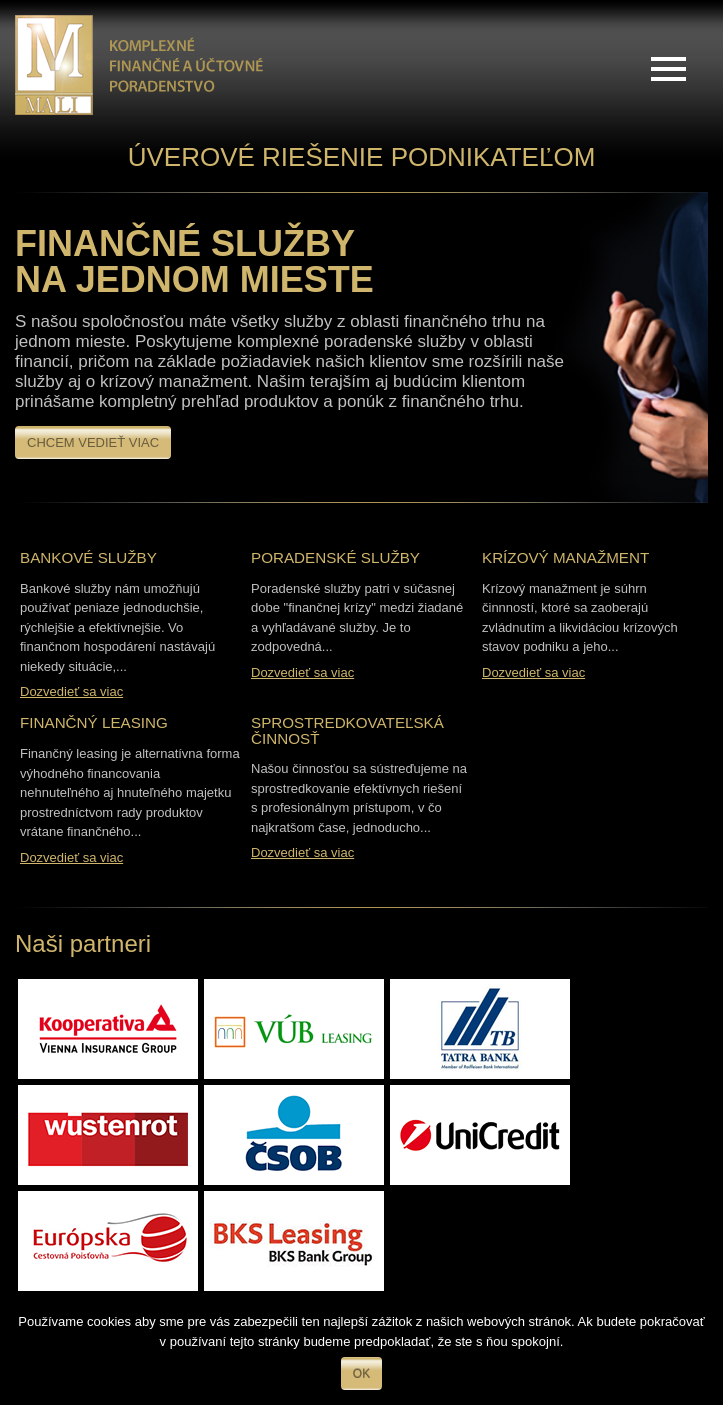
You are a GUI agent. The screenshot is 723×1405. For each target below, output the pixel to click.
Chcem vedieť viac (93, 442)
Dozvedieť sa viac (71, 691)
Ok (361, 1374)
